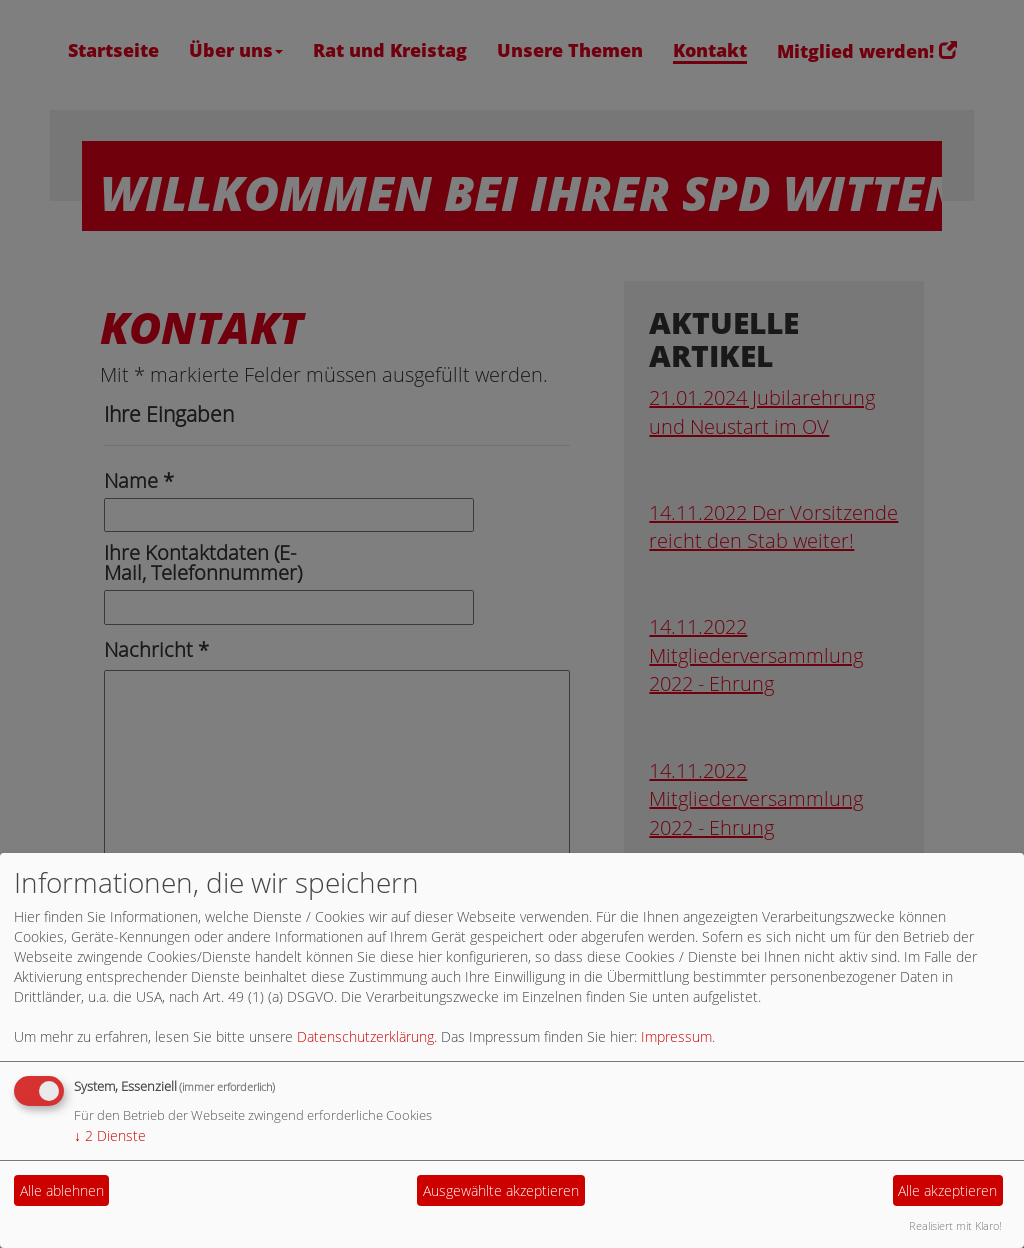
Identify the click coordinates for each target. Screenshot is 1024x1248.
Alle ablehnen (62, 1190)
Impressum (676, 1036)
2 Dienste (110, 1135)
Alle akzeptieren (947, 1190)
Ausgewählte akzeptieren (501, 1190)
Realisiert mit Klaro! (955, 1225)
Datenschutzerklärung (365, 1036)
